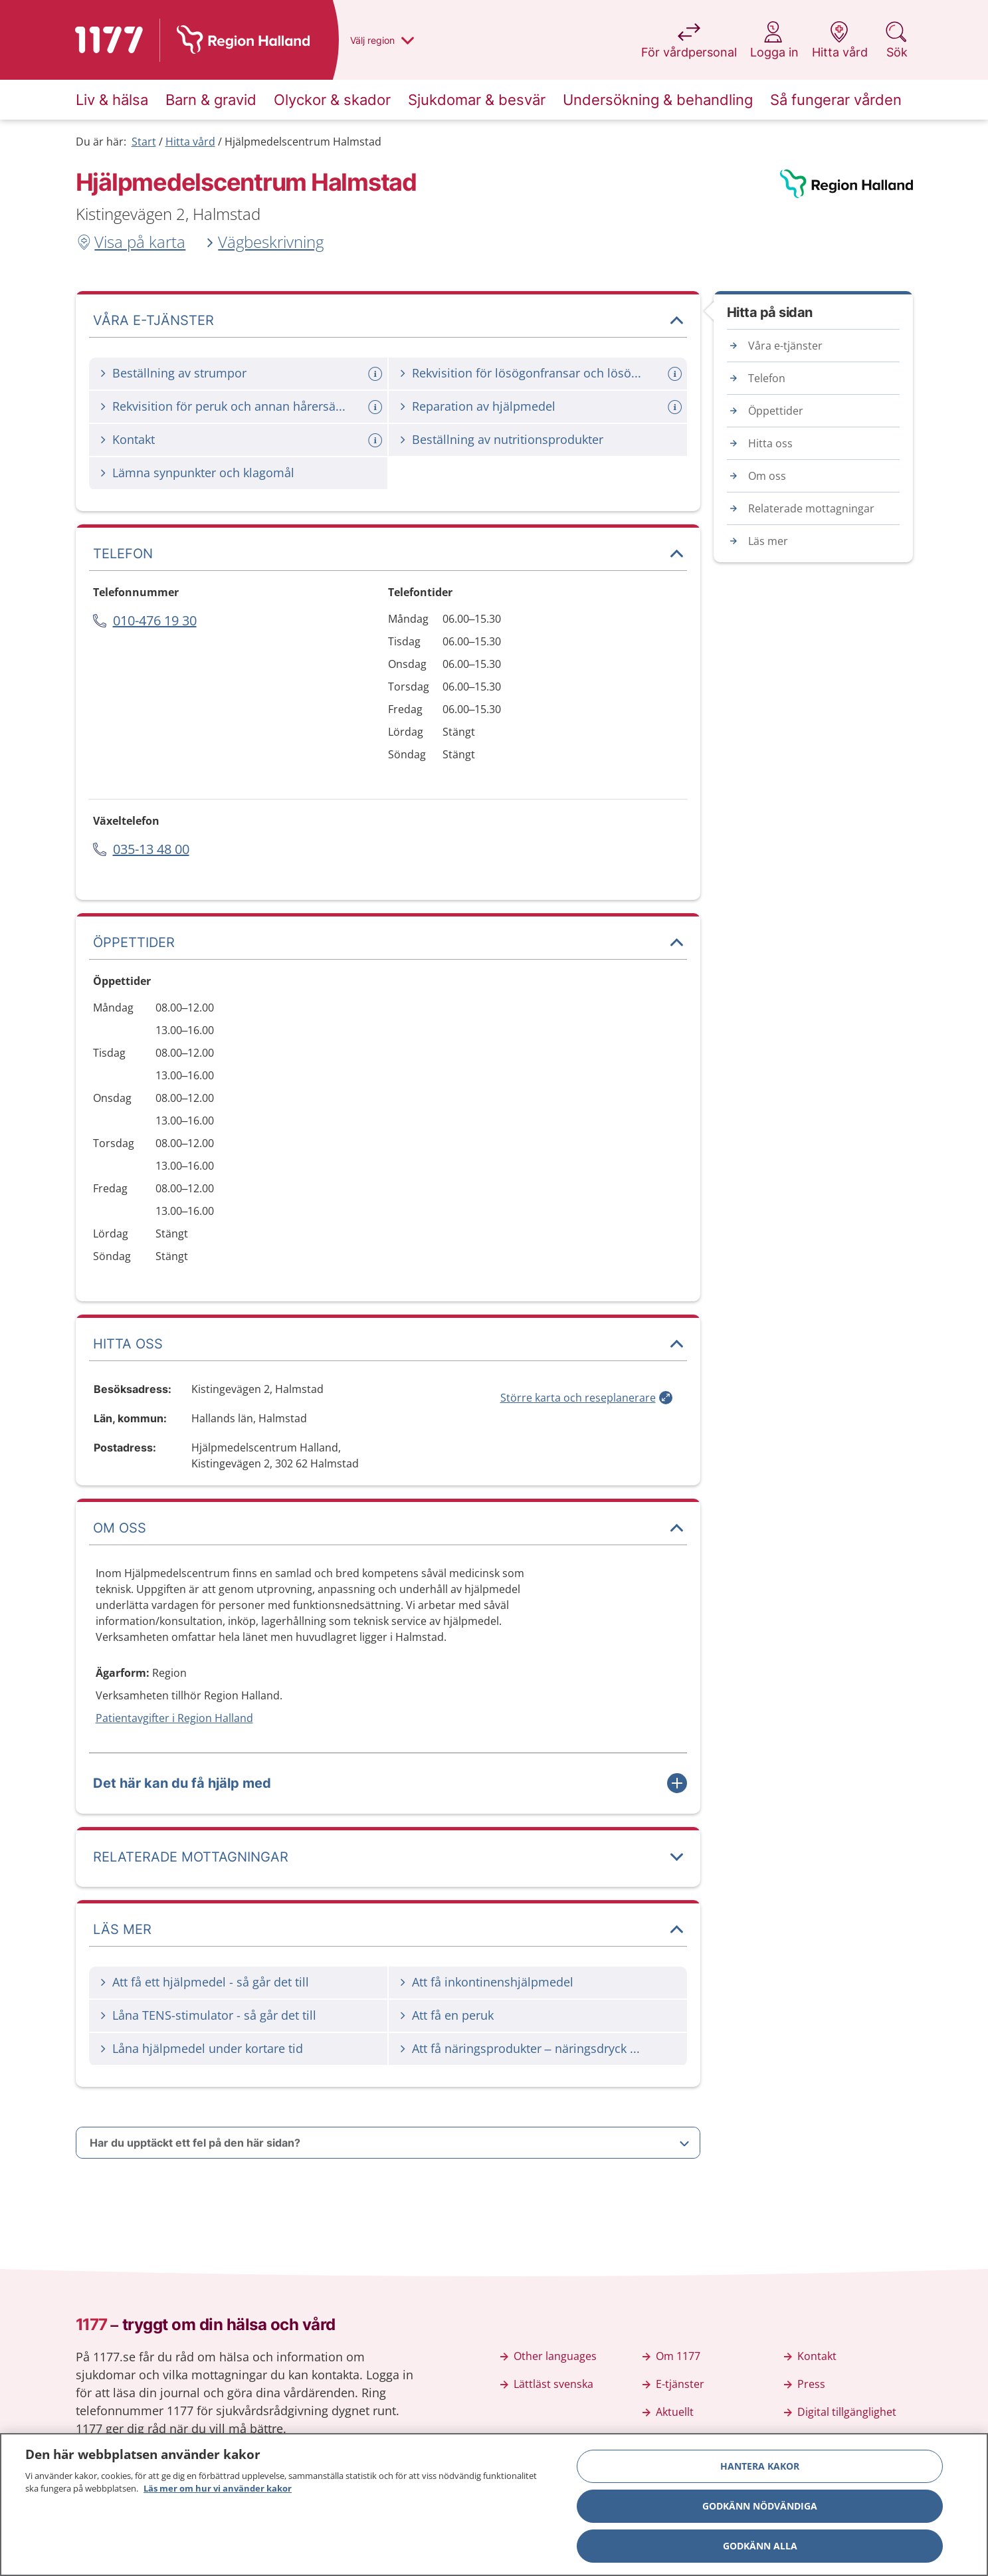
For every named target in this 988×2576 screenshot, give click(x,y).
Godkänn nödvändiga (759, 2506)
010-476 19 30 (155, 620)
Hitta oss (770, 443)
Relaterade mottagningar (811, 508)
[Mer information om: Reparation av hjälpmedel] (676, 407)
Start (144, 141)
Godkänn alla (760, 2545)
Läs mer (768, 541)
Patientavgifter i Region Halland (174, 1718)
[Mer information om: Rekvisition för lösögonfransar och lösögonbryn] (676, 373)
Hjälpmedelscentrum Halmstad (303, 141)
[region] (494, 2504)
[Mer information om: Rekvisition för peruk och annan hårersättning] (376, 407)
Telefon (766, 378)
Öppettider (775, 410)
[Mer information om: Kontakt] (376, 440)
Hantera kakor (759, 2466)
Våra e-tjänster (785, 345)
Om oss (767, 476)
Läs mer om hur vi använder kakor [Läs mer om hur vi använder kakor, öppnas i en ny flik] (218, 2488)
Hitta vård (190, 141)
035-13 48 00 (151, 849)
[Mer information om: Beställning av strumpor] (376, 373)
